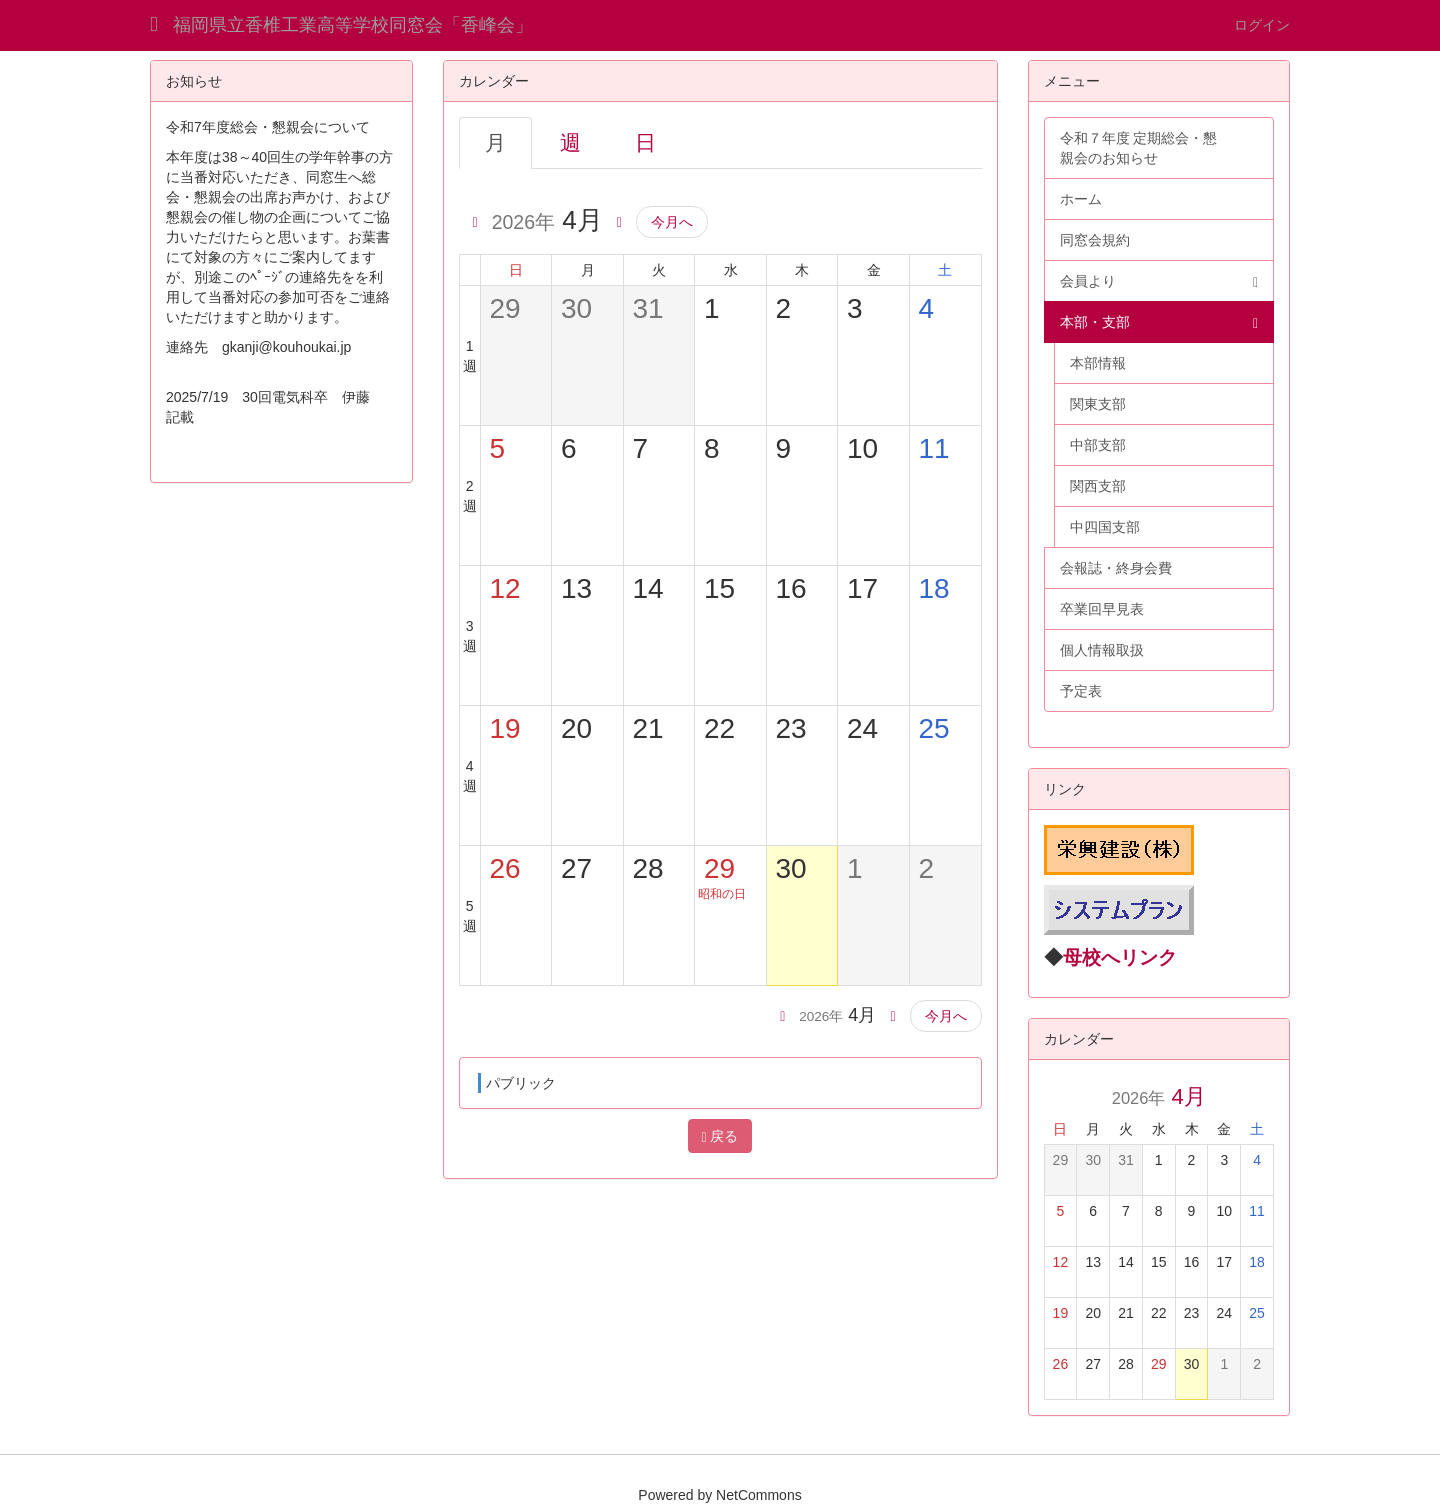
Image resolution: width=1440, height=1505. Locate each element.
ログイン (1262, 25)
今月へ (672, 222)
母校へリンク (1120, 957)
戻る (719, 1136)
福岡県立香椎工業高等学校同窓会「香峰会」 (353, 25)
